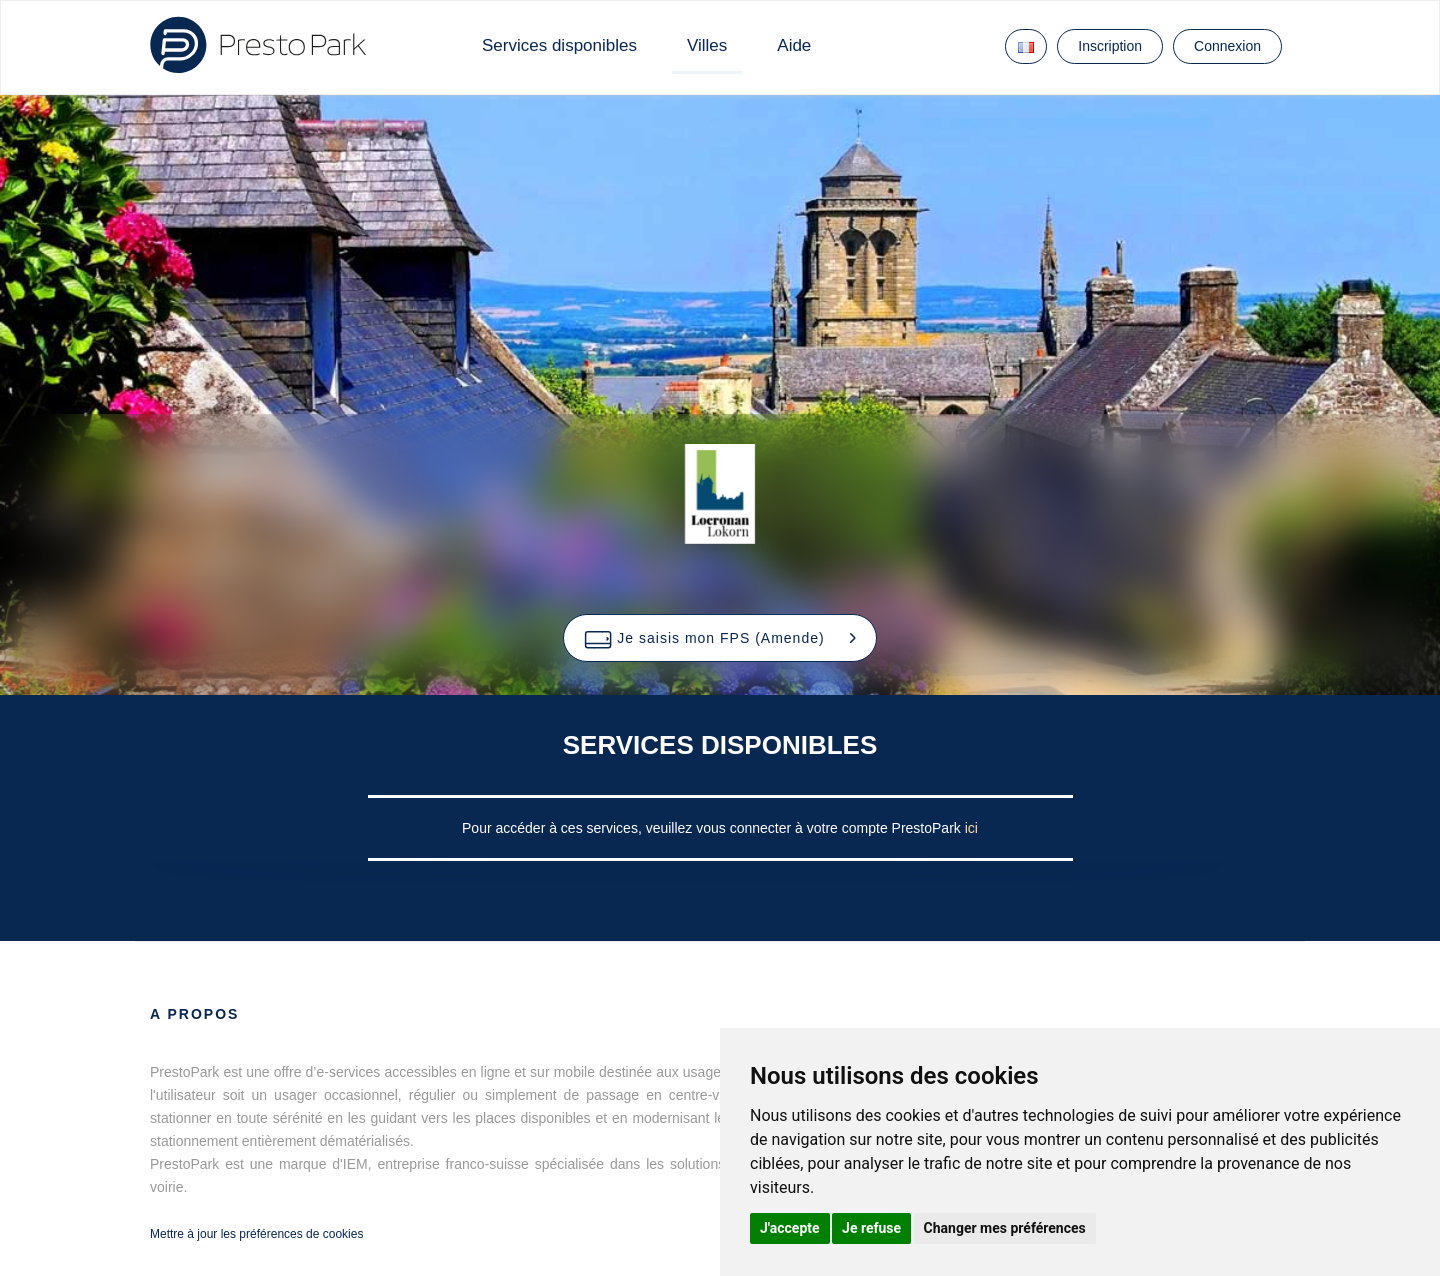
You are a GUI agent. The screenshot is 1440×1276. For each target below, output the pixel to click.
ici (971, 828)
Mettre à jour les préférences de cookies (256, 1234)
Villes (707, 45)
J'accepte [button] (790, 1228)
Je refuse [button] (871, 1228)
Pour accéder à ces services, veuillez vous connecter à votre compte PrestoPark (713, 828)
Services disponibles (559, 45)
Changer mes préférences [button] (1005, 1228)
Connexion (1227, 46)
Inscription (1110, 46)
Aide (794, 45)
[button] (719, 638)
